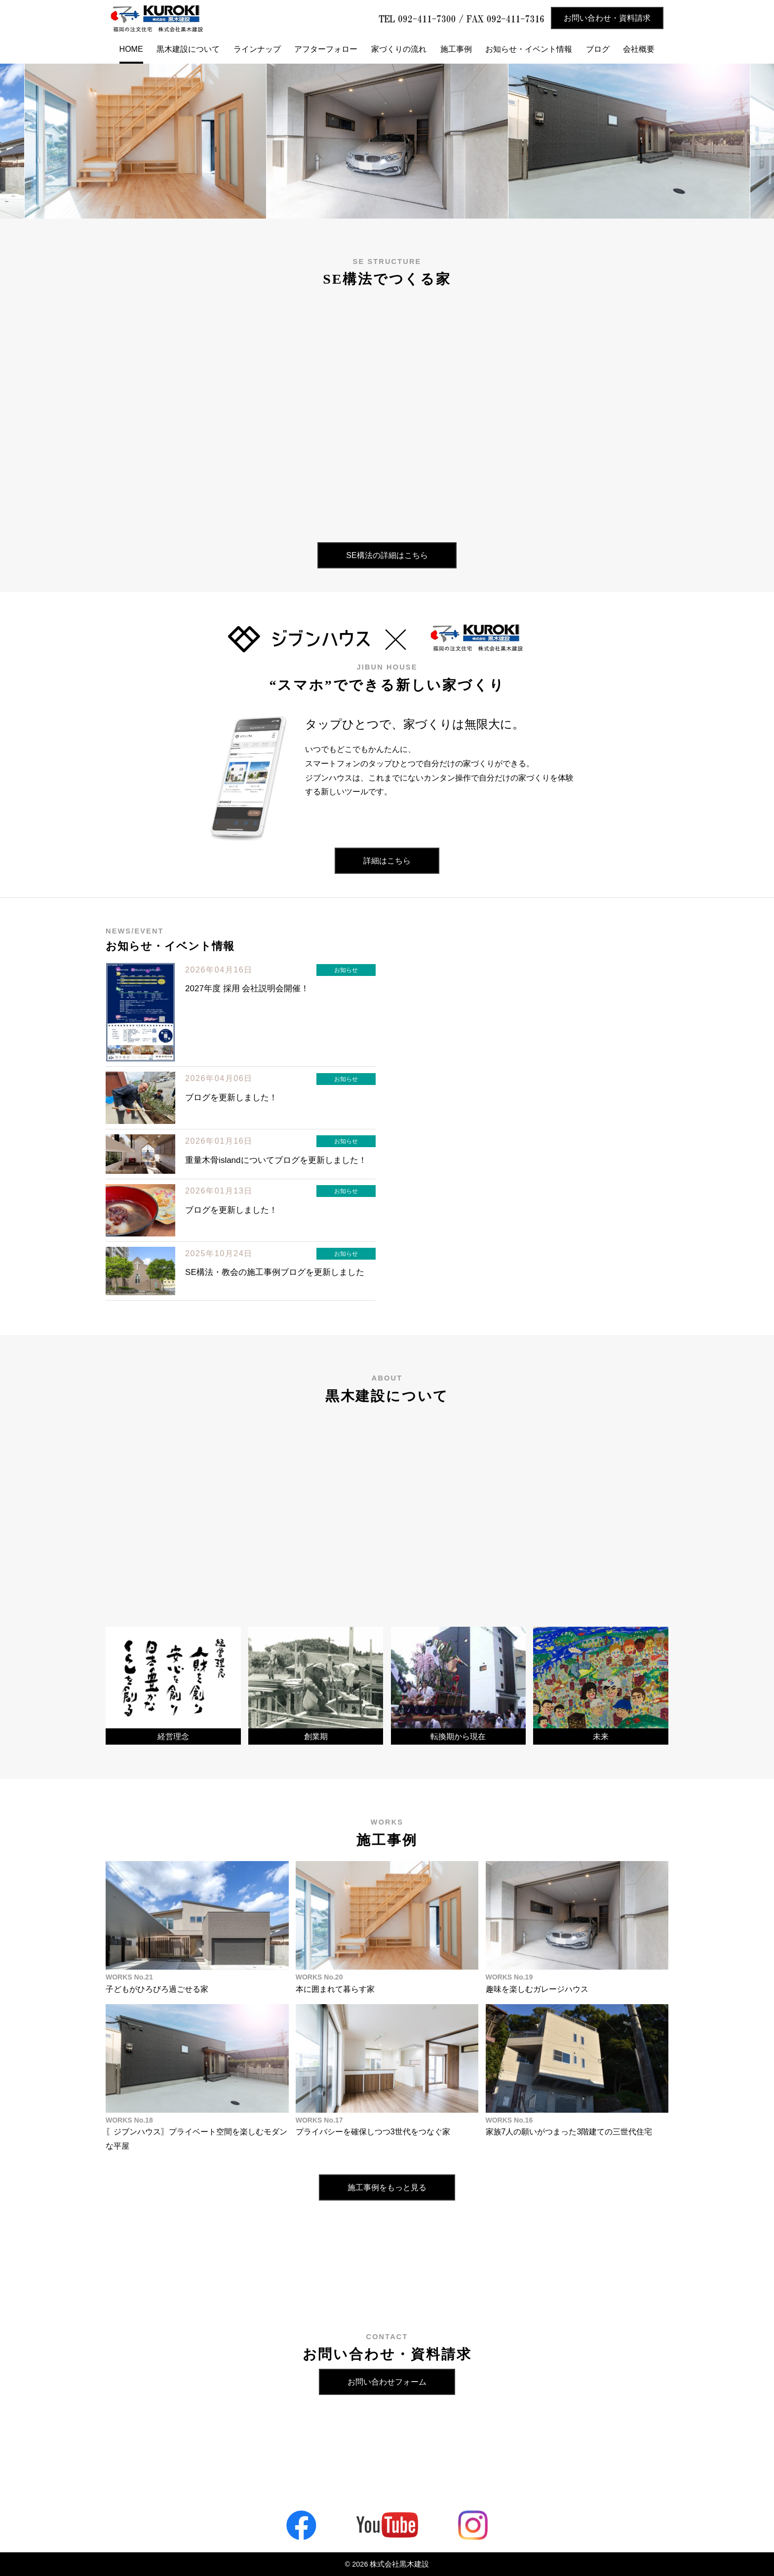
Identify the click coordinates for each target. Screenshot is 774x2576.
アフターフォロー (325, 49)
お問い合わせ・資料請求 (607, 18)
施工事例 (456, 49)
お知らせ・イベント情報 (528, 49)
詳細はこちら (387, 861)
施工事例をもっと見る (387, 2187)
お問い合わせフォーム (387, 2382)
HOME (131, 49)
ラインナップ (257, 49)
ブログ (598, 49)
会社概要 (639, 49)
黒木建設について (188, 49)
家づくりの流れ (398, 49)
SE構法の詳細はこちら (386, 555)
